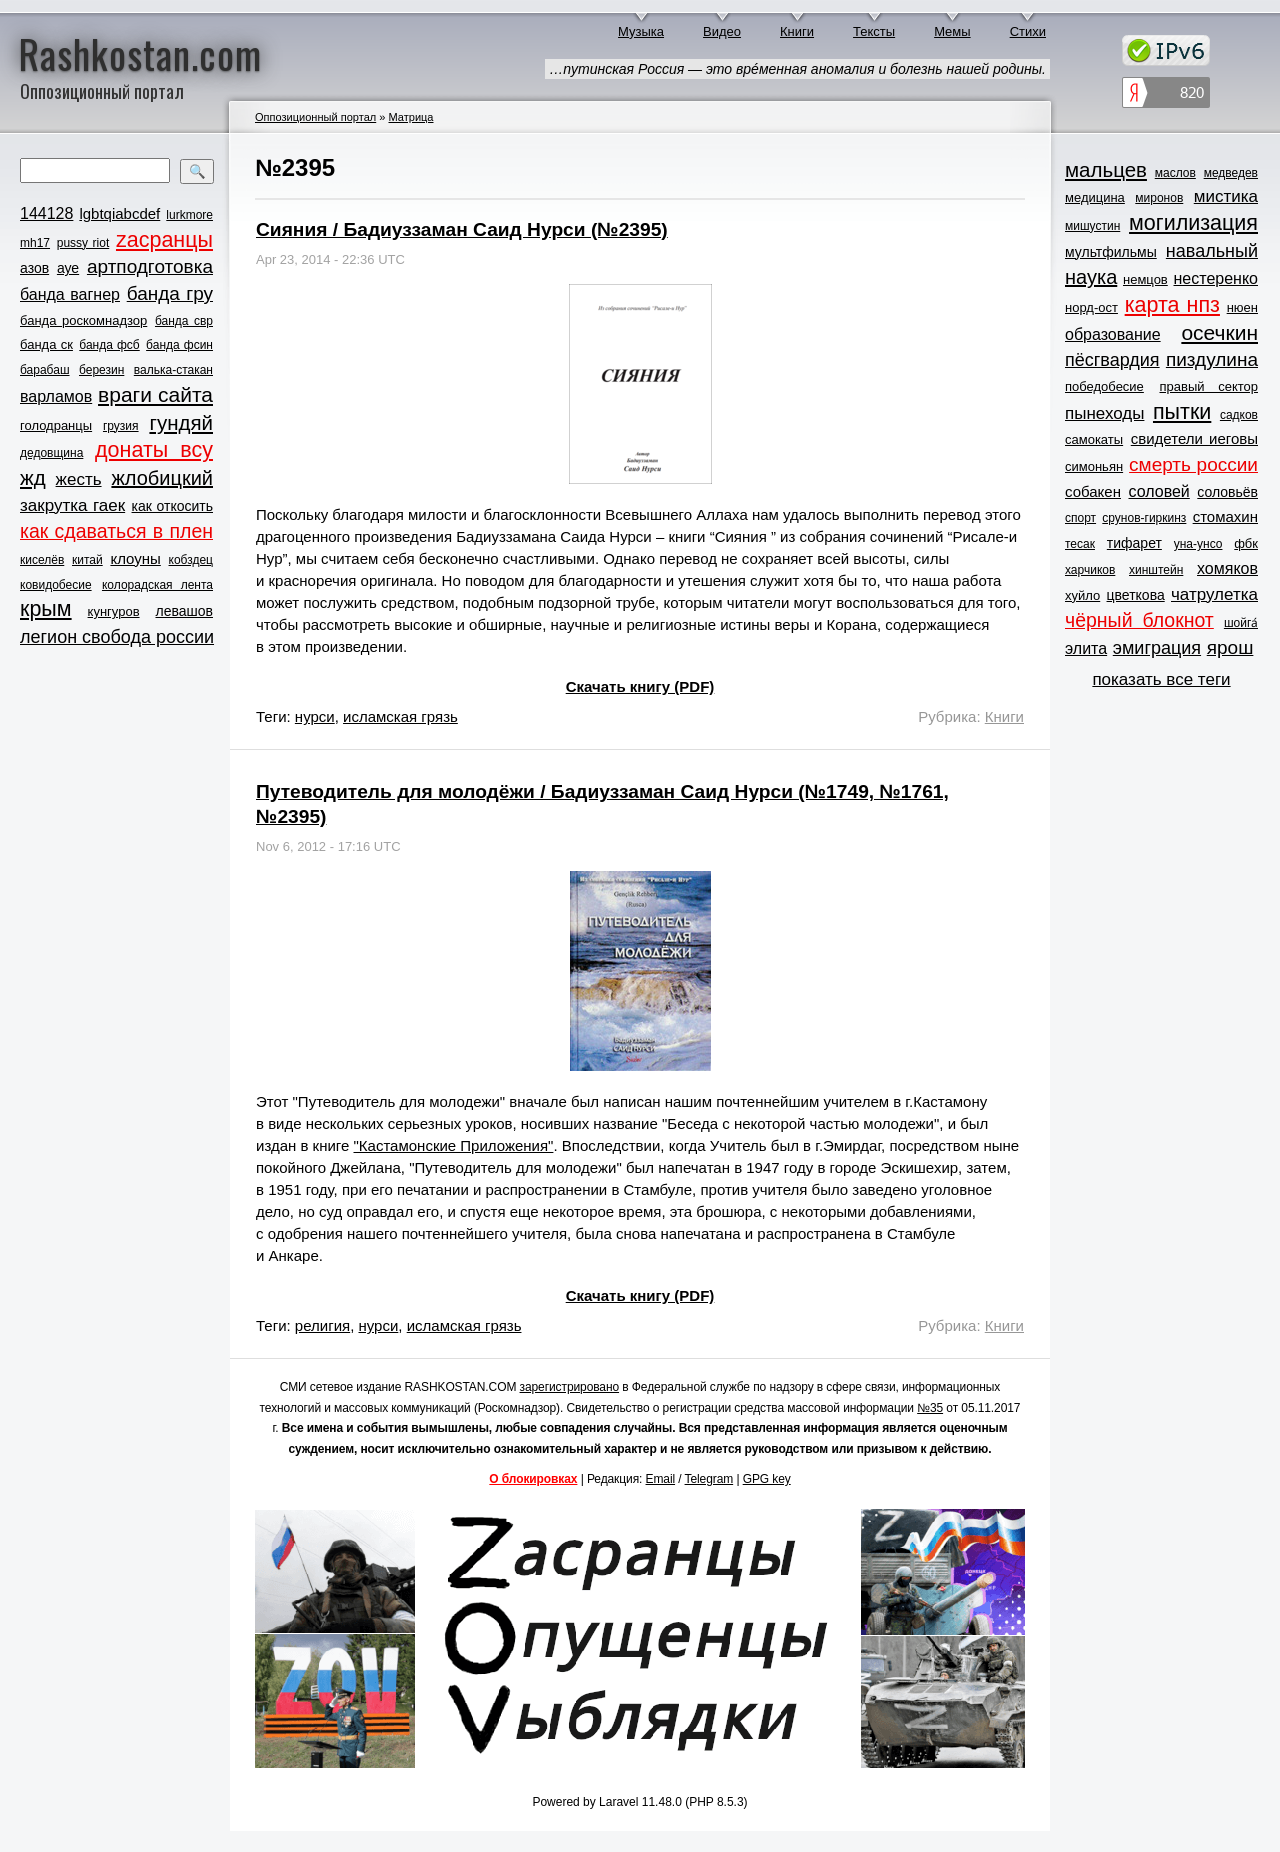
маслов (1175, 173)
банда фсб (109, 345)
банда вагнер (70, 294)
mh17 (35, 243)
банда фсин (179, 345)
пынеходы (1104, 413)
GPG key (767, 1479)
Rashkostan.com (140, 53)
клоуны (135, 558)
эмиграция (1157, 648)
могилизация (1193, 223)
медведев (1231, 173)
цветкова (1136, 595)
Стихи (1028, 31)
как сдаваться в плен (116, 531)
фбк (1246, 543)
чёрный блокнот (1139, 620)
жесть (79, 479)
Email (661, 1479)
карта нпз (1172, 305)
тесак (1080, 544)
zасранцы (164, 240)
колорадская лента (157, 585)
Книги (797, 31)
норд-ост (1091, 307)
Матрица (410, 117)
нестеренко (1216, 278)
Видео (722, 31)
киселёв (42, 560)
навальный (1212, 251)
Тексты (874, 31)
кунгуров (114, 611)
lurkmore (189, 215)
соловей (1158, 491)
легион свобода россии (117, 637)
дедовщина (51, 453)
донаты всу (154, 450)
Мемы (952, 31)
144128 (46, 213)
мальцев (1106, 169)
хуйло (1082, 595)
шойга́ (1241, 623)
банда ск (46, 344)
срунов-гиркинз (1144, 518)
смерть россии (1193, 464)
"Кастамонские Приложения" (454, 1145)
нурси (315, 716)
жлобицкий (162, 478)
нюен (1242, 307)
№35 (930, 1408)
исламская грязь (400, 716)
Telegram (709, 1479)
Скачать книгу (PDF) (640, 686)
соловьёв (1227, 492)
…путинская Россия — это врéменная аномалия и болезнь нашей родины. (797, 69)
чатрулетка (1214, 594)
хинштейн (1156, 570)
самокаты (1094, 439)
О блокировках (533, 1479)
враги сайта (155, 394)
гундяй (181, 422)
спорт (1080, 518)
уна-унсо (1198, 544)
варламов (56, 396)
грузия (121, 426)
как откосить (172, 506)
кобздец (191, 560)
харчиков (1090, 570)
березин (101, 370)
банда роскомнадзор (83, 320)
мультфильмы (1111, 252)
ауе (68, 268)
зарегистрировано (570, 1387)
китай (87, 560)
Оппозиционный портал (315, 117)
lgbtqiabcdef (119, 213)
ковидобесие (56, 585)
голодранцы (56, 425)
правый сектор (1209, 386)
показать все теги (1161, 679)
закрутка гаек (72, 505)
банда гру (170, 293)
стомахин (1225, 516)
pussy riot (83, 243)
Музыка (641, 31)
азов (34, 268)
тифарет (1134, 543)
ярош (1230, 647)
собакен (1093, 491)
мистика (1226, 196)
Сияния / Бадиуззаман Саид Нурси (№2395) (462, 229)
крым (46, 609)
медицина (1095, 197)
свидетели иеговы (1194, 438)
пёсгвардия (1112, 360)
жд (33, 477)
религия (322, 1325)
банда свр (184, 321)
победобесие (1104, 386)
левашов (184, 611)
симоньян (1094, 466)
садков (1239, 415)
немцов (1145, 279)
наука (1091, 277)
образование (1113, 334)
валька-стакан (173, 370)
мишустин (1092, 226)
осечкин (1219, 332)
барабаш (45, 370)
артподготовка (150, 266)
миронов (1159, 198)
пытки (1182, 412)
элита (1086, 648)
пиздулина (1212, 359)
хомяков (1227, 568)
